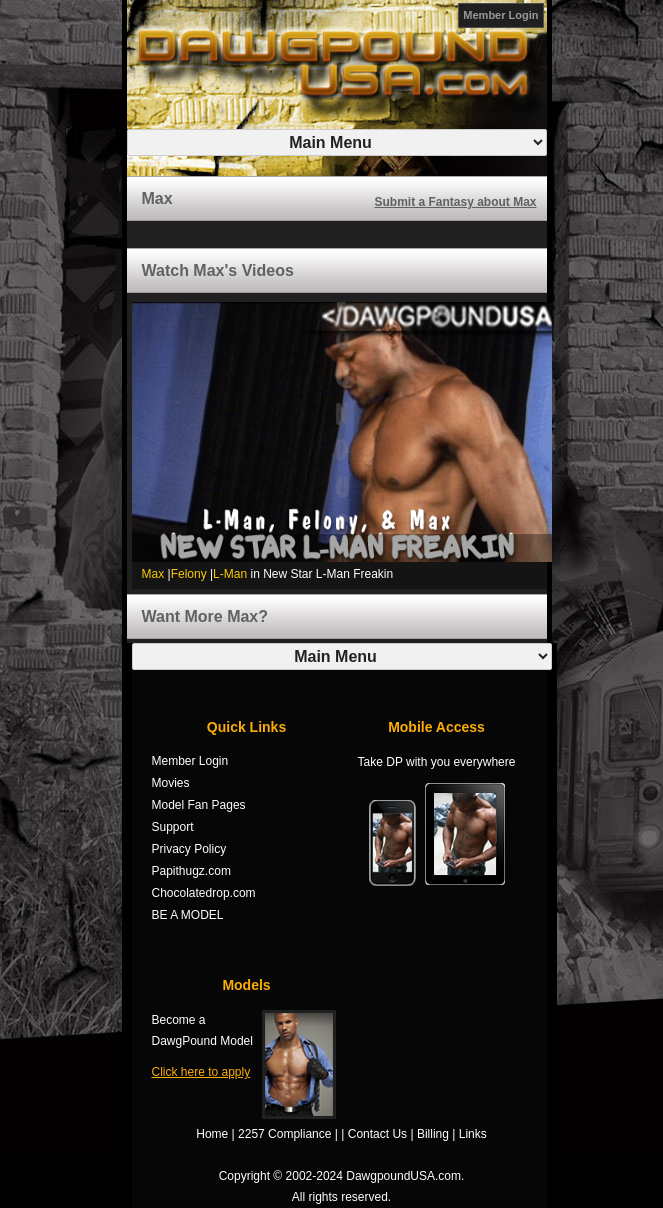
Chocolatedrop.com (204, 893)
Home (212, 1134)
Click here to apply (201, 1072)
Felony (189, 574)
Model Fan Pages (199, 805)
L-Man (230, 574)
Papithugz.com (191, 871)
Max (153, 574)
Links (473, 1134)
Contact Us (377, 1134)
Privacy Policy (189, 849)
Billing (433, 1134)
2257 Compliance (284, 1134)
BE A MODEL (188, 915)
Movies (171, 783)
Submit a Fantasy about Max (455, 202)
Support (173, 827)
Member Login (500, 15)
